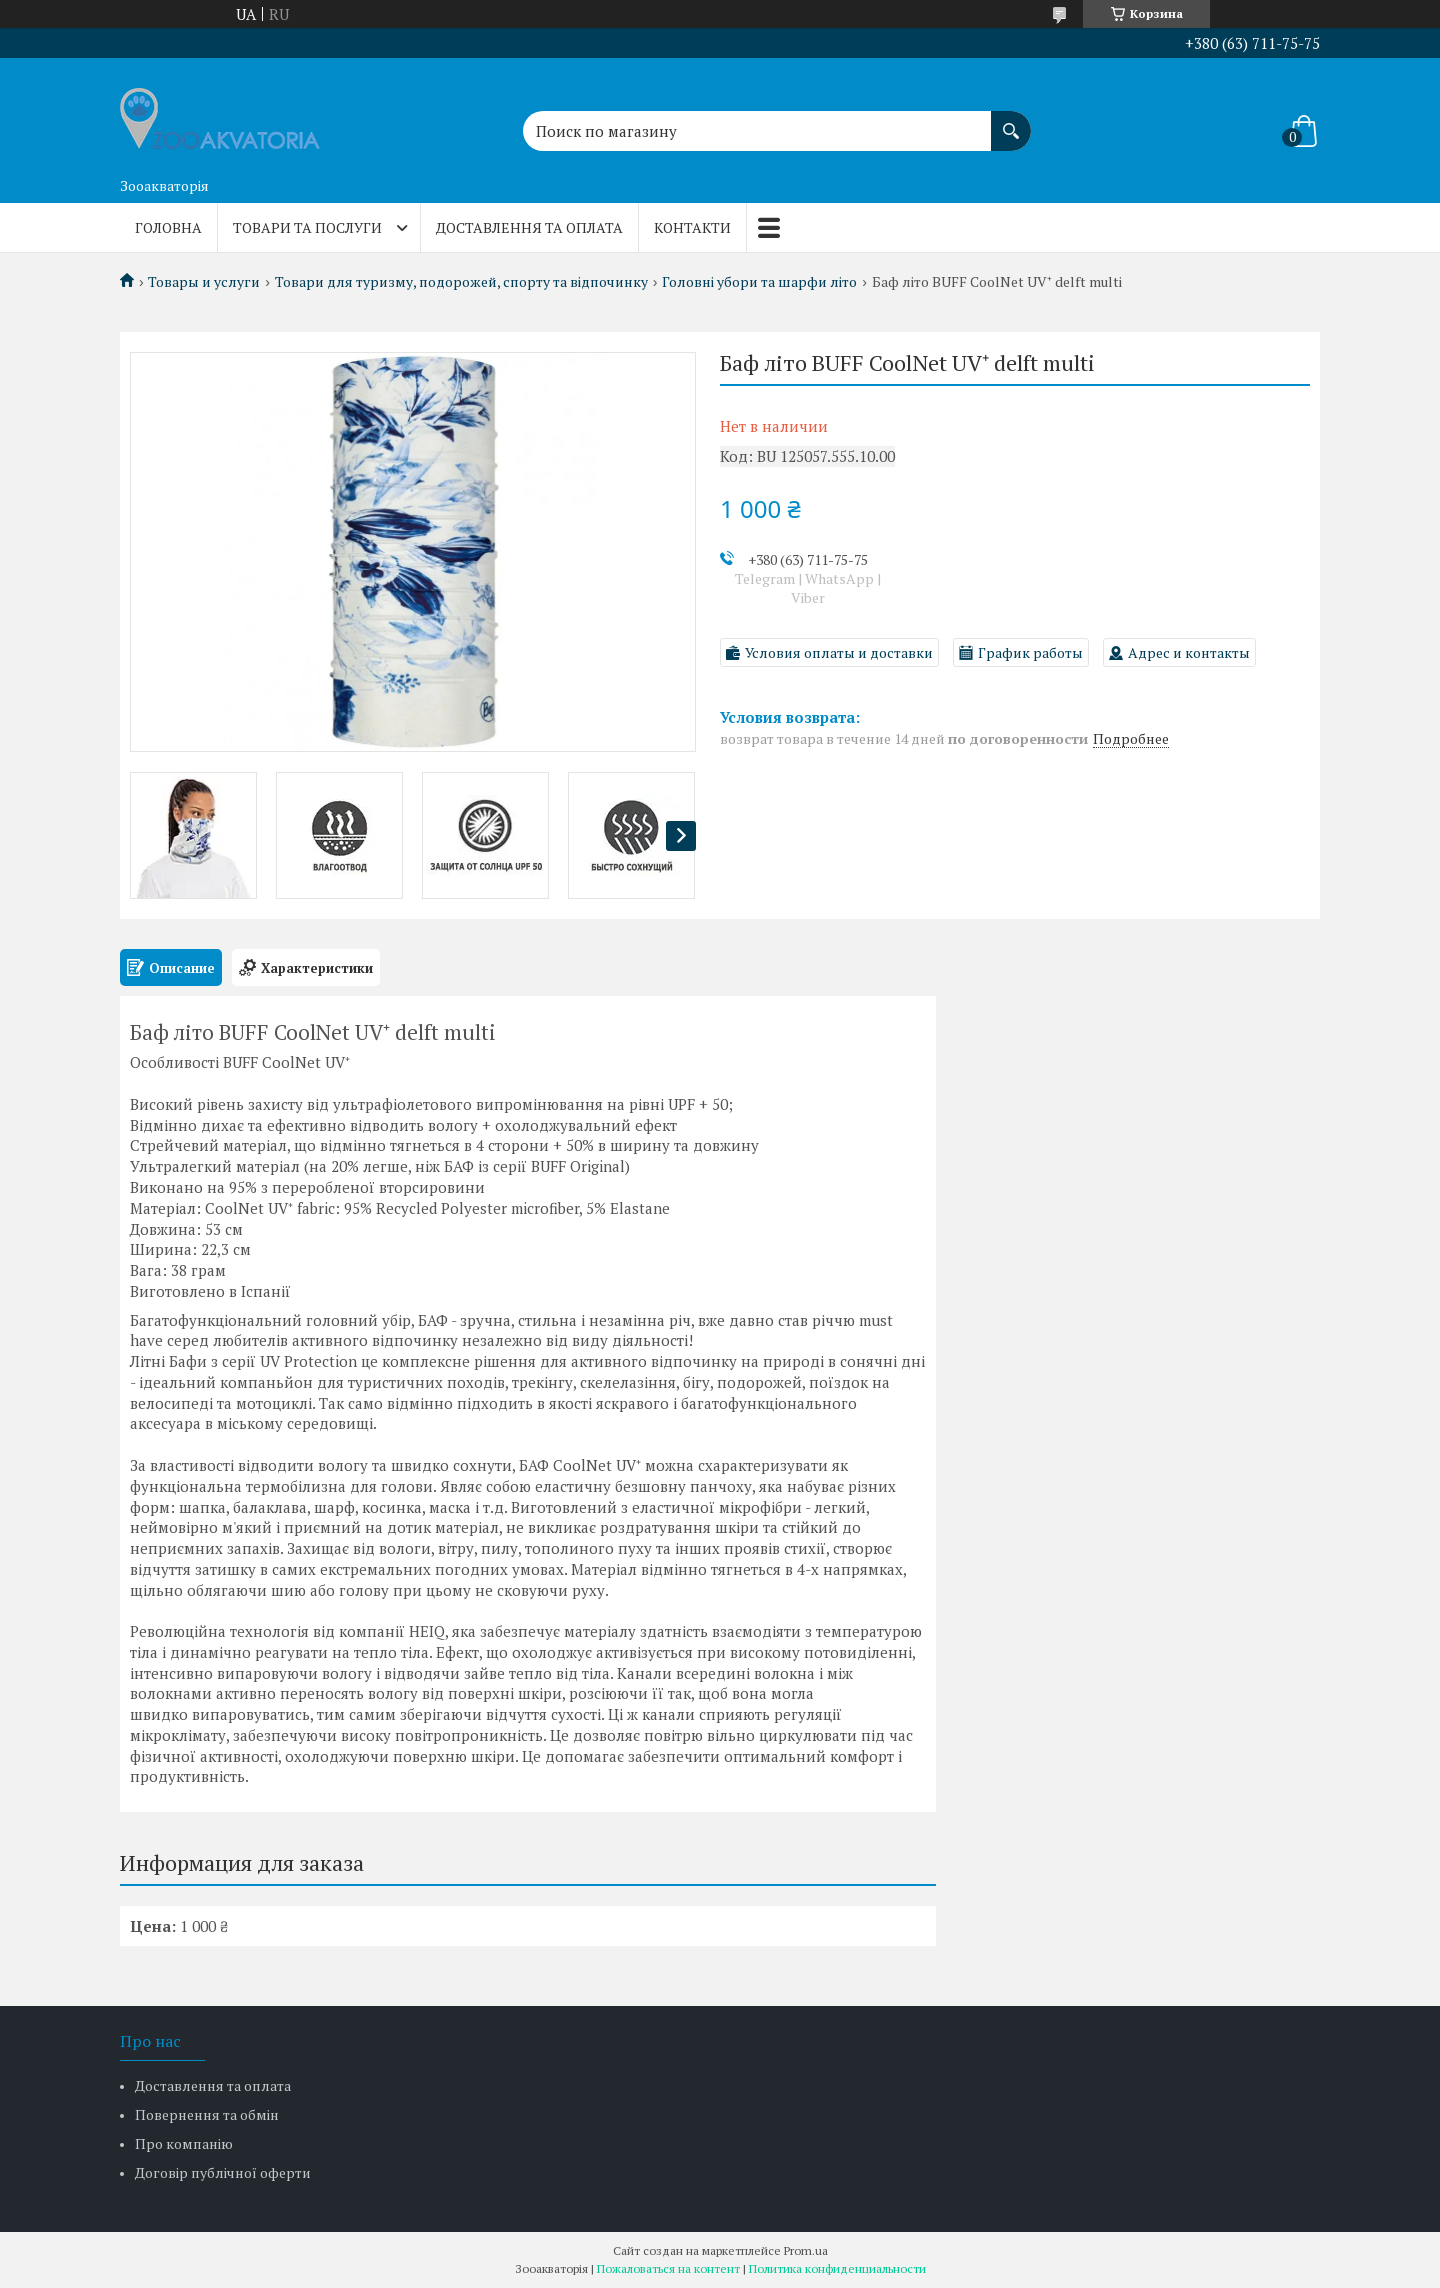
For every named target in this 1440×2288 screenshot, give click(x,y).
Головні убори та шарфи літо (759, 282)
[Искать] (1011, 121)
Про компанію (184, 2143)
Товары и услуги (204, 282)
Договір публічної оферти (223, 2172)
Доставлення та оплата (529, 227)
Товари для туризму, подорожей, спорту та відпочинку (461, 282)
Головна (168, 227)
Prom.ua (806, 2250)
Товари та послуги (307, 227)
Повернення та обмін (207, 2114)
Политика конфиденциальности (837, 2268)
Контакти (692, 227)
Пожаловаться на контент (668, 2268)
